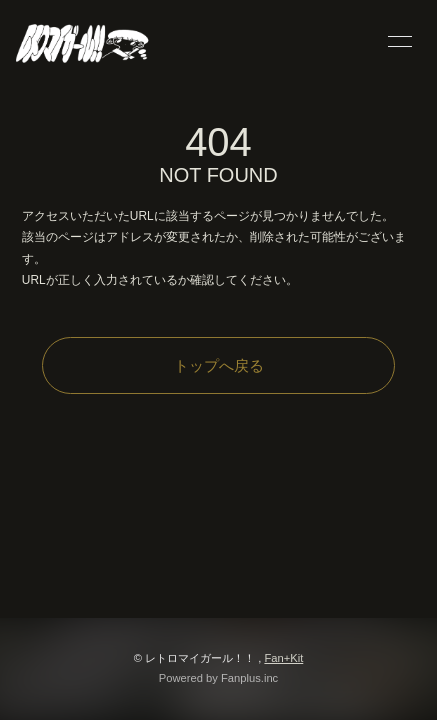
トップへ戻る (219, 365)
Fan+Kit (283, 658)
